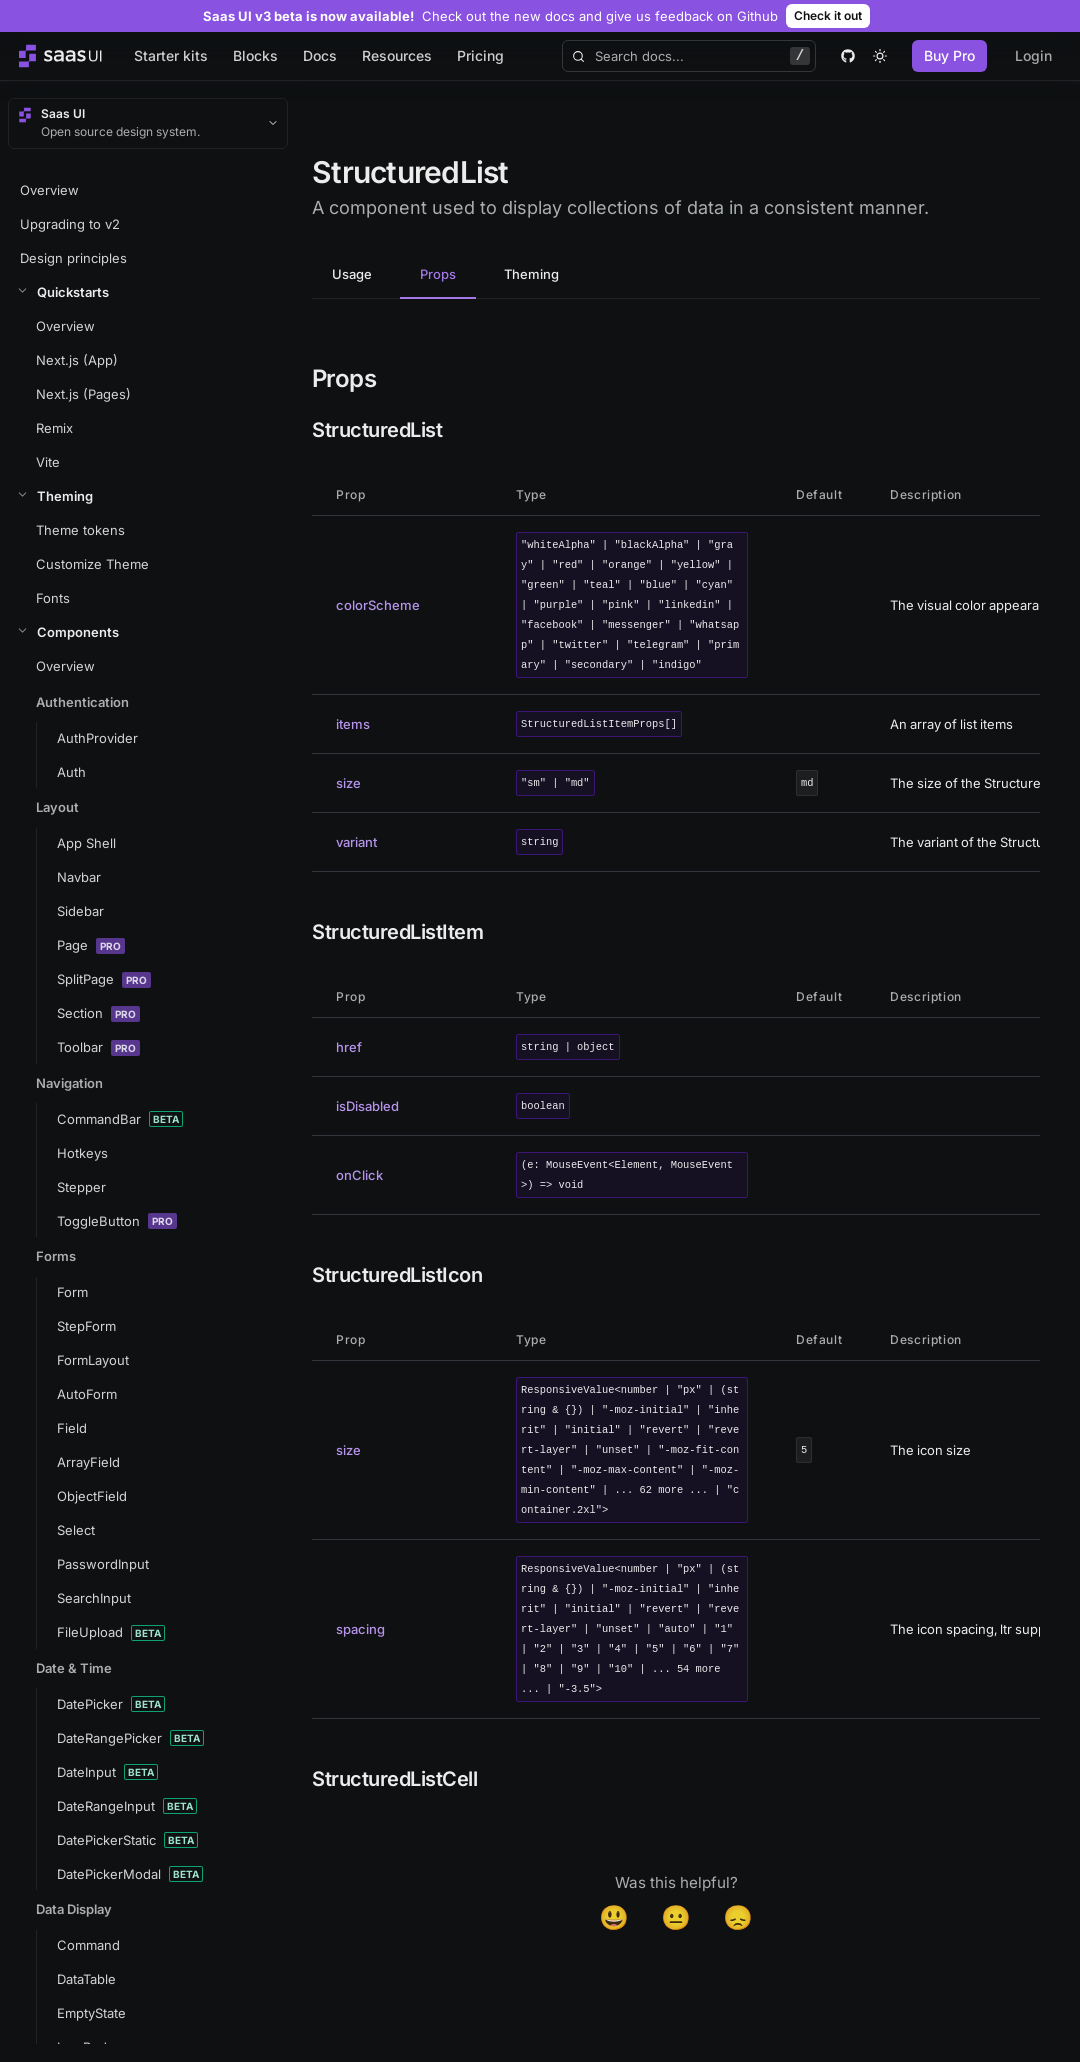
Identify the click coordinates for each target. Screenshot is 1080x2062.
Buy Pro (949, 55)
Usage (352, 274)
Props (438, 274)
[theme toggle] (880, 56)
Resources (397, 55)
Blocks (255, 55)
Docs (320, 55)
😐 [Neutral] (676, 1917)
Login (1033, 55)
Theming (531, 274)
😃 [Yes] (614, 1917)
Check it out (828, 15)
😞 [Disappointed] (738, 1917)
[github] (848, 56)
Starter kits (171, 55)
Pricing (480, 55)
